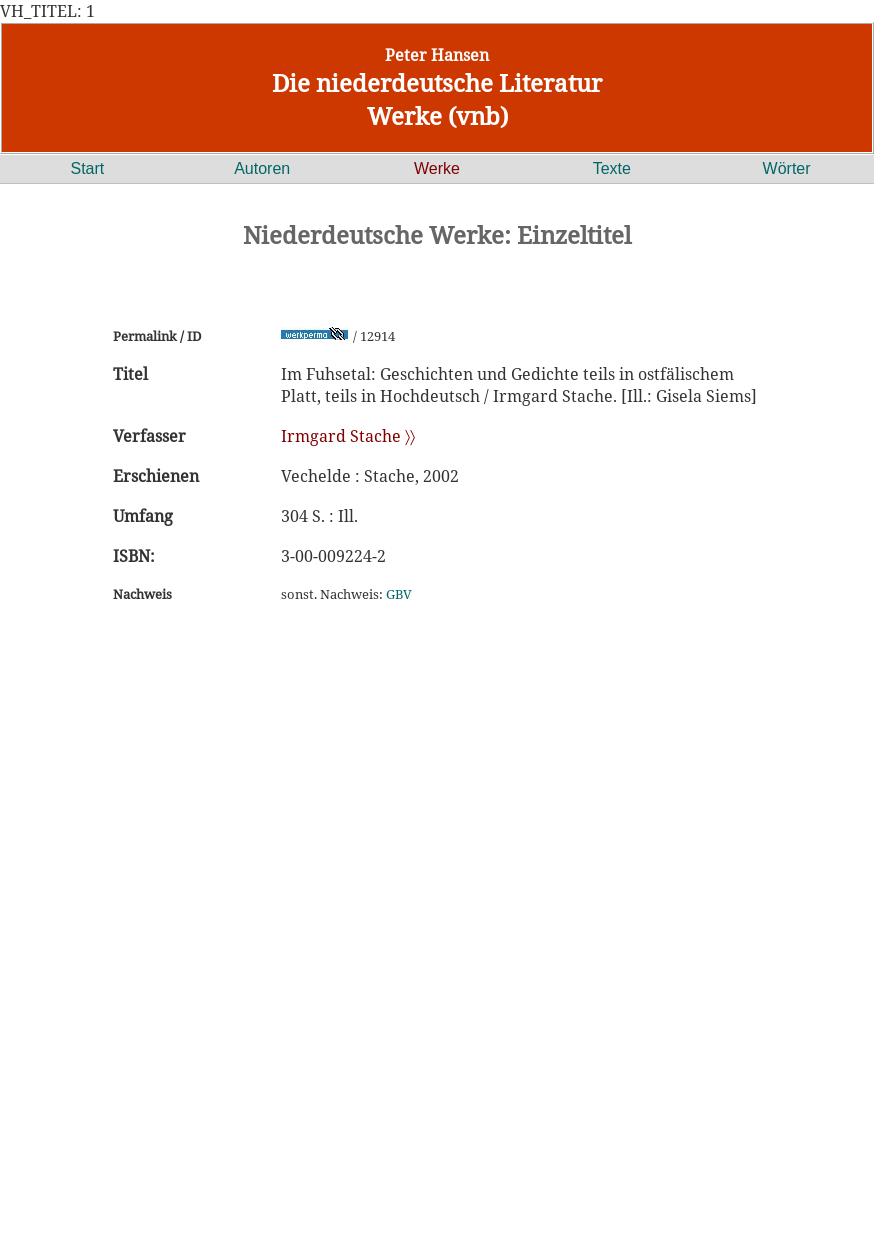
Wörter (787, 168)
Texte (612, 168)
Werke (437, 168)
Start (88, 168)
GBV (399, 594)
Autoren (262, 168)
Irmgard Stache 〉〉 (348, 436)
